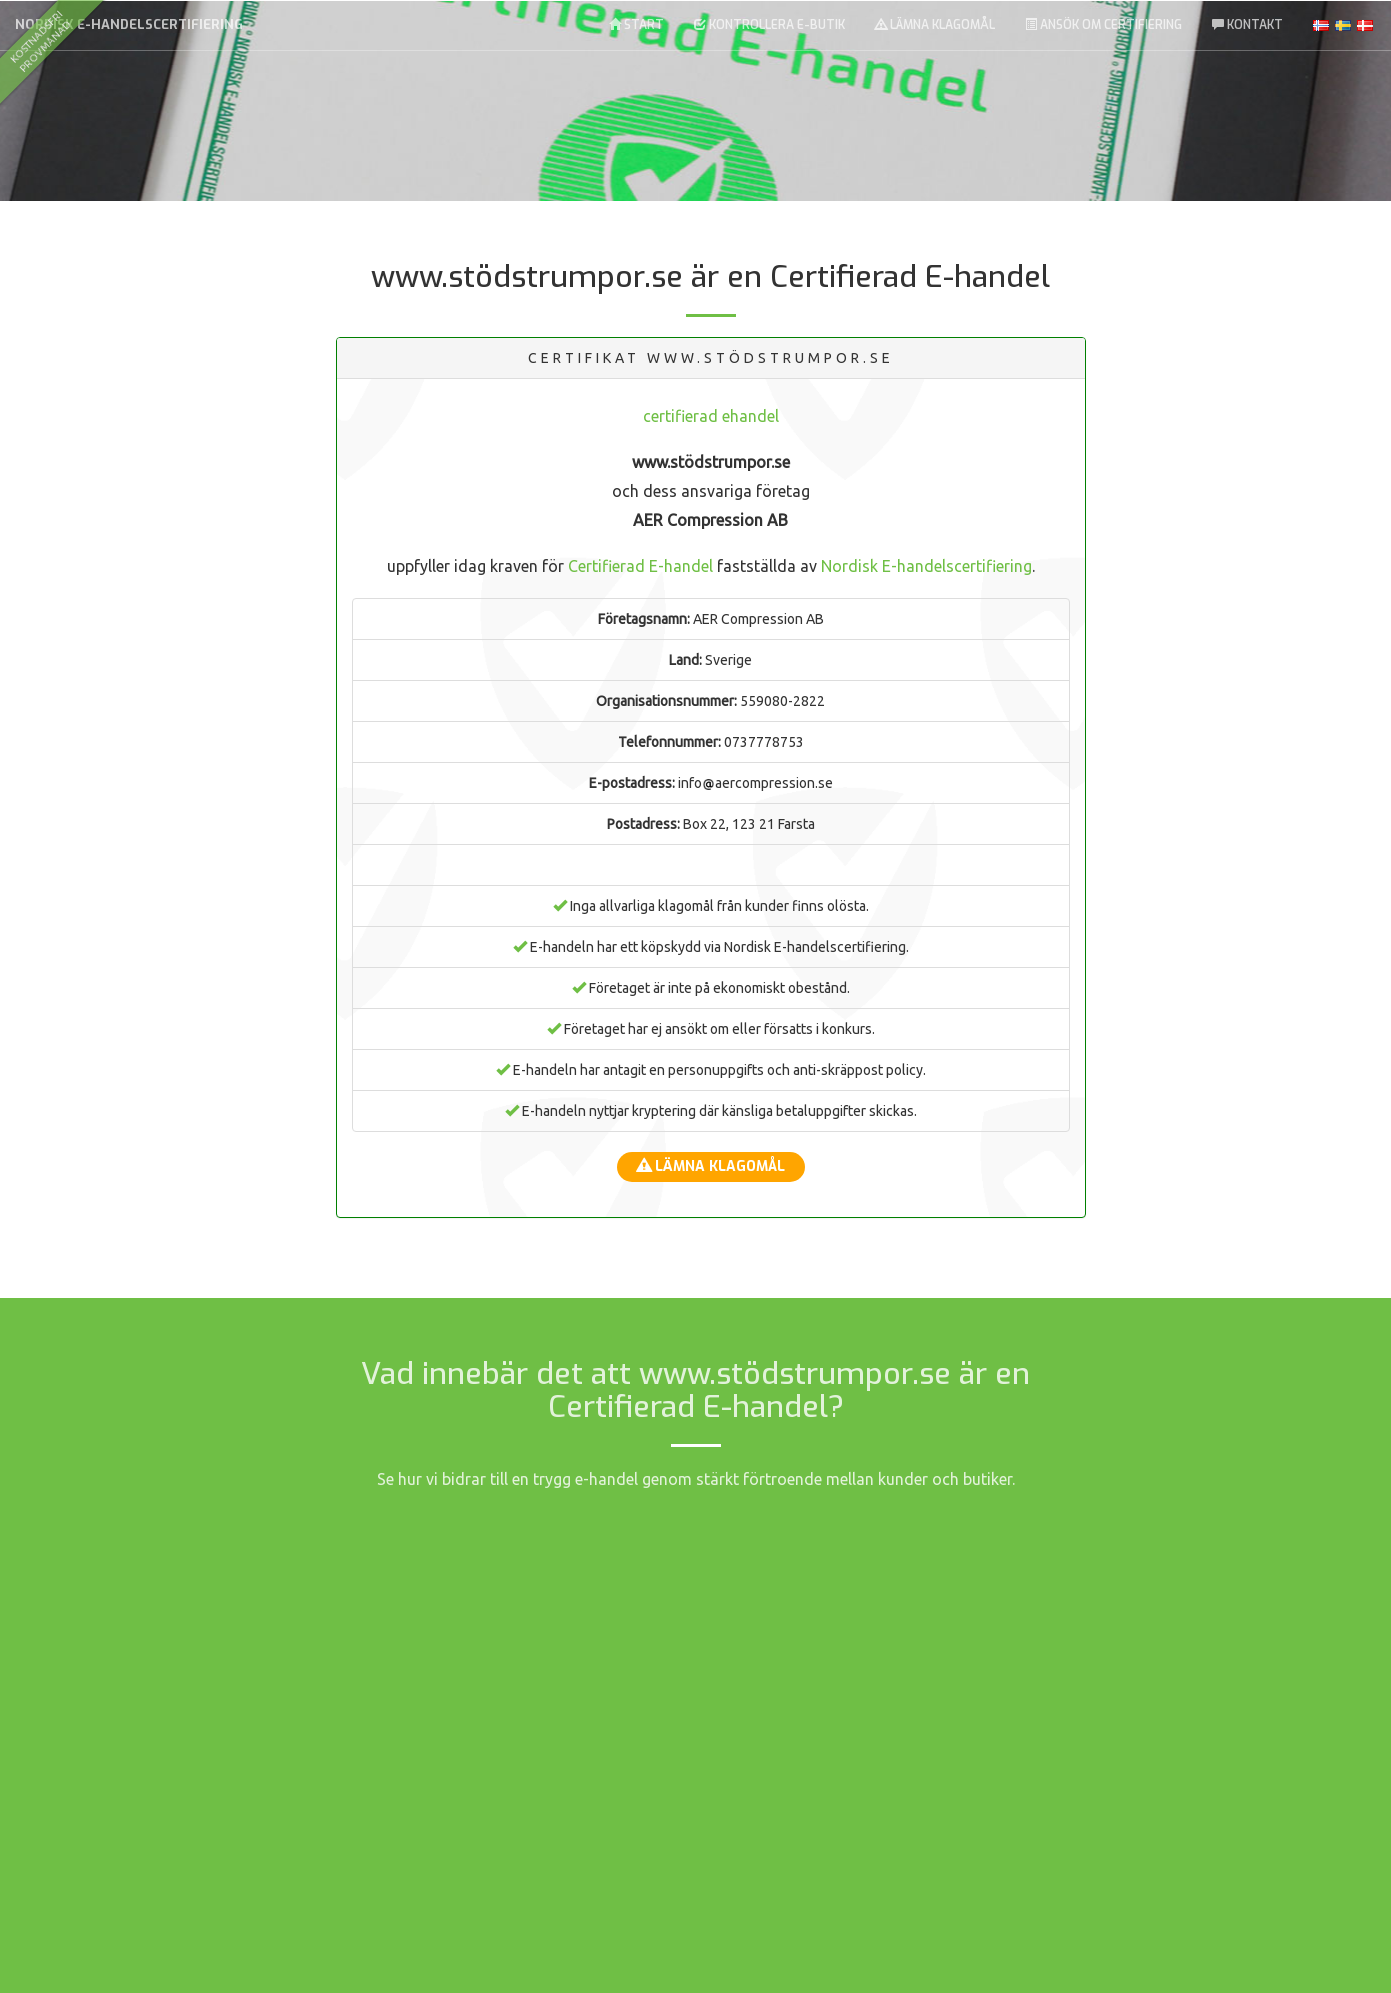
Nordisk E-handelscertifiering (129, 24)
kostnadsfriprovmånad (39, 40)
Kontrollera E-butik (769, 25)
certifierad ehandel (711, 416)
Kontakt (1247, 25)
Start (636, 25)
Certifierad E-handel (640, 566)
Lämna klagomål (935, 25)
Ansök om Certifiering (1103, 25)
